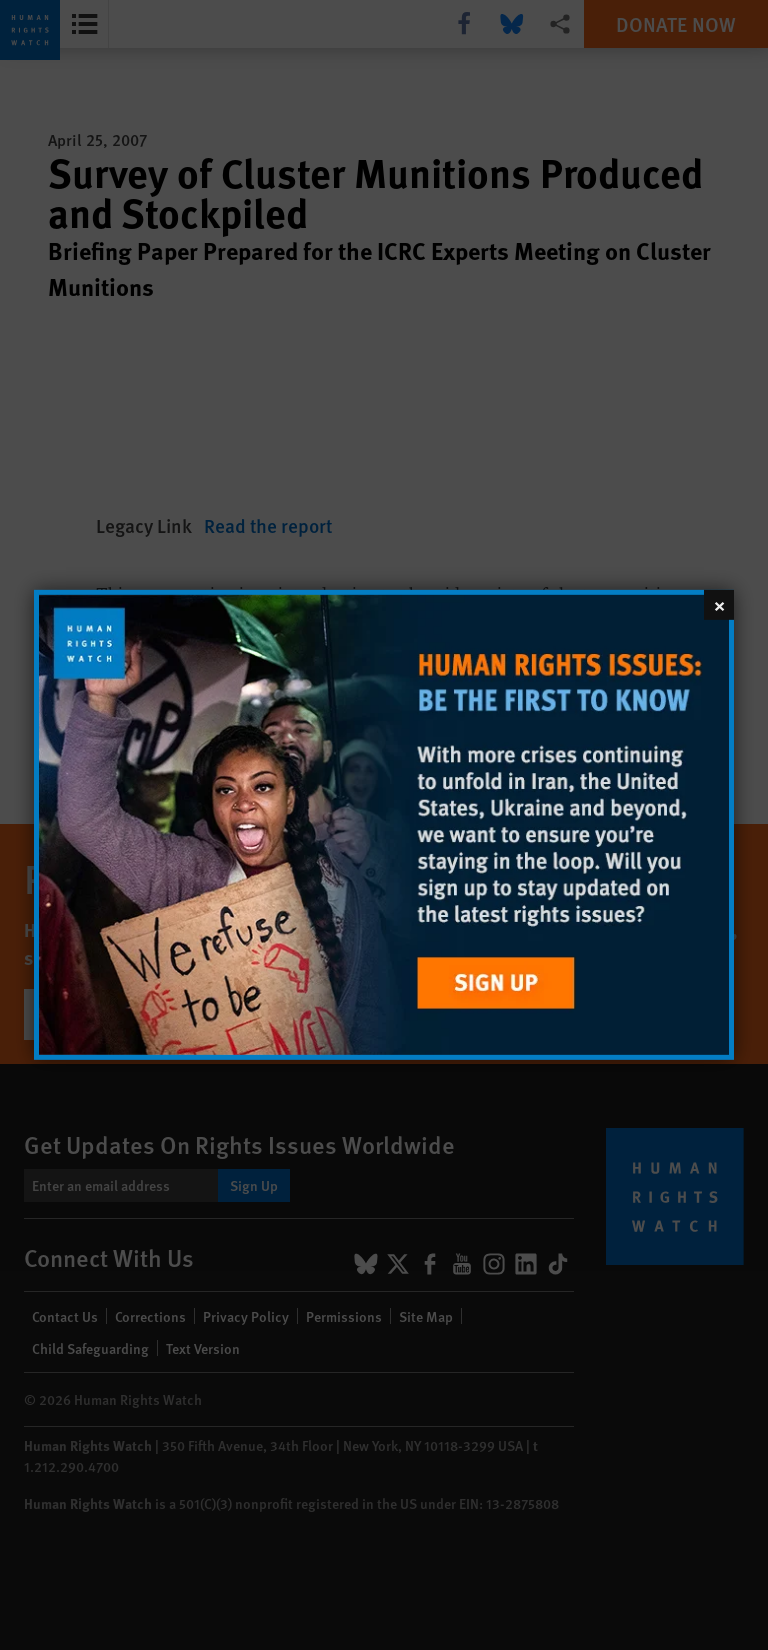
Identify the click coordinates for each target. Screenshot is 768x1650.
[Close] (719, 605)
